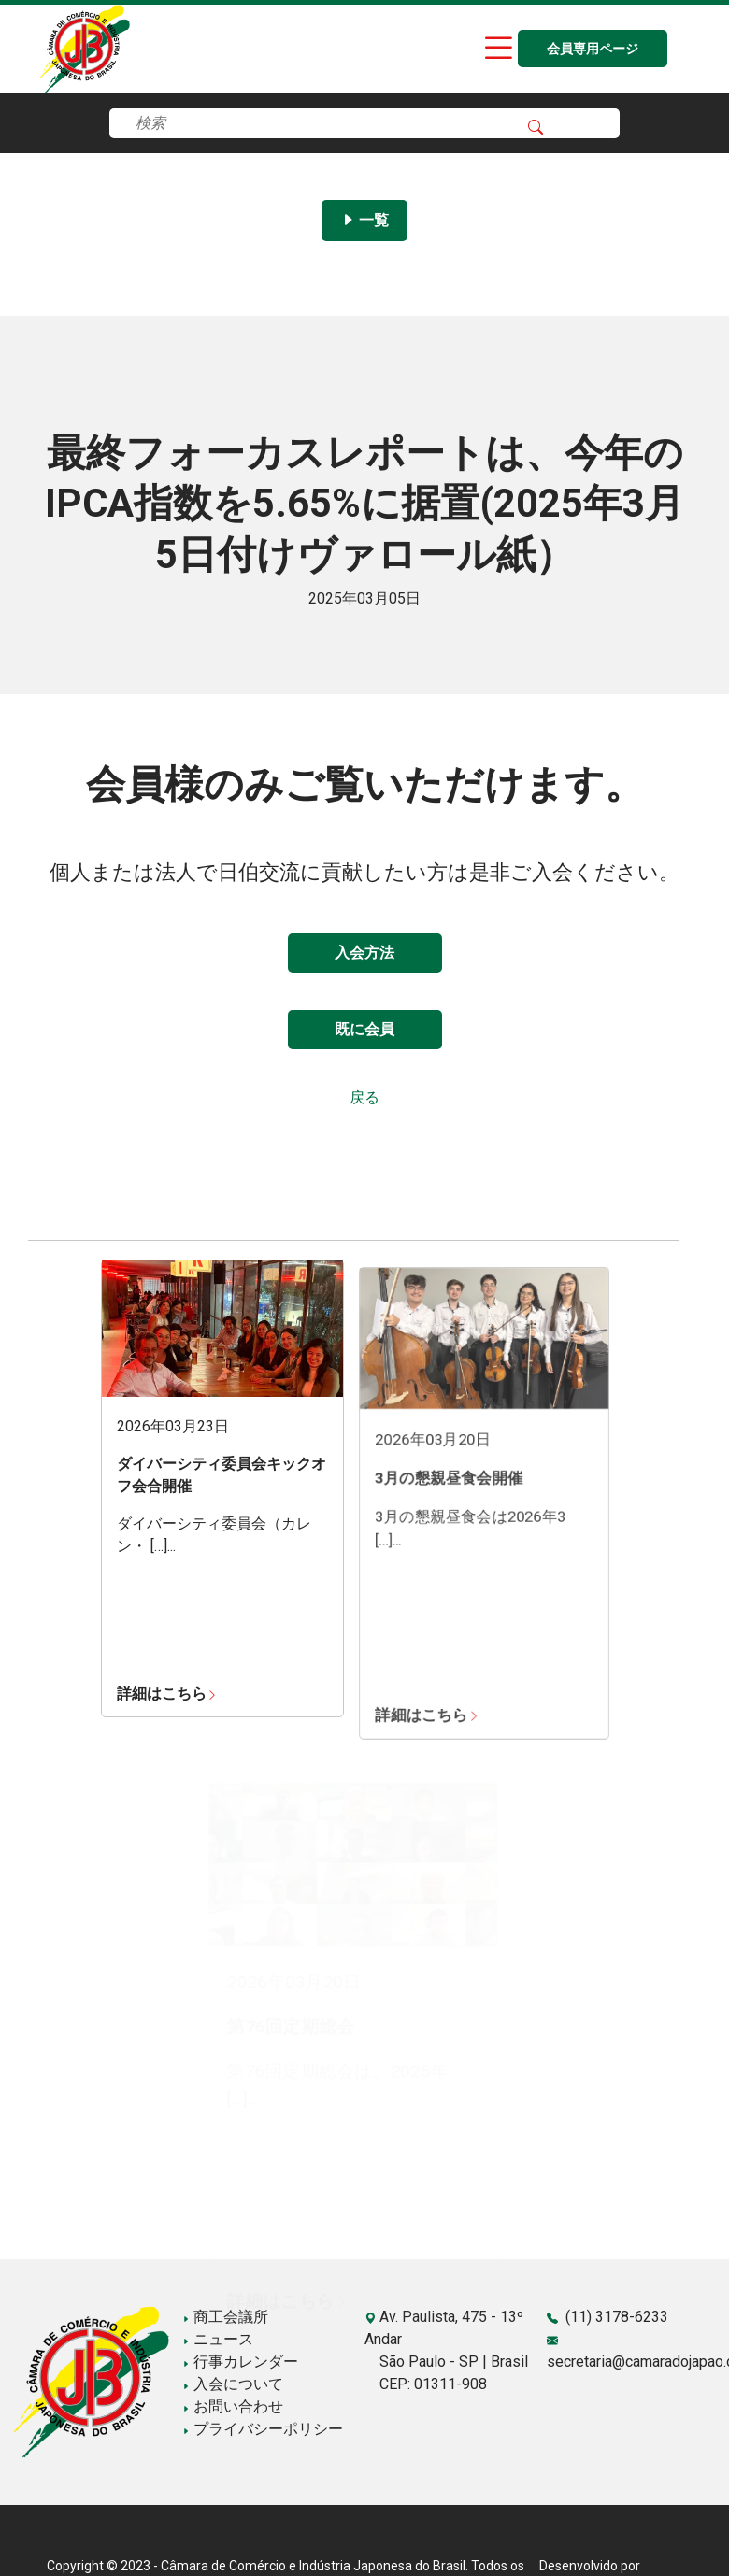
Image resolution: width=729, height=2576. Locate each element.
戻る (364, 1097)
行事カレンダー (240, 2361)
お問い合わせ (232, 2406)
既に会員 (364, 1029)
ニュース (217, 2339)
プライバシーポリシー (262, 2429)
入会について (232, 2384)
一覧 (364, 220)
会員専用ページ (592, 49)
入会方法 (364, 952)
